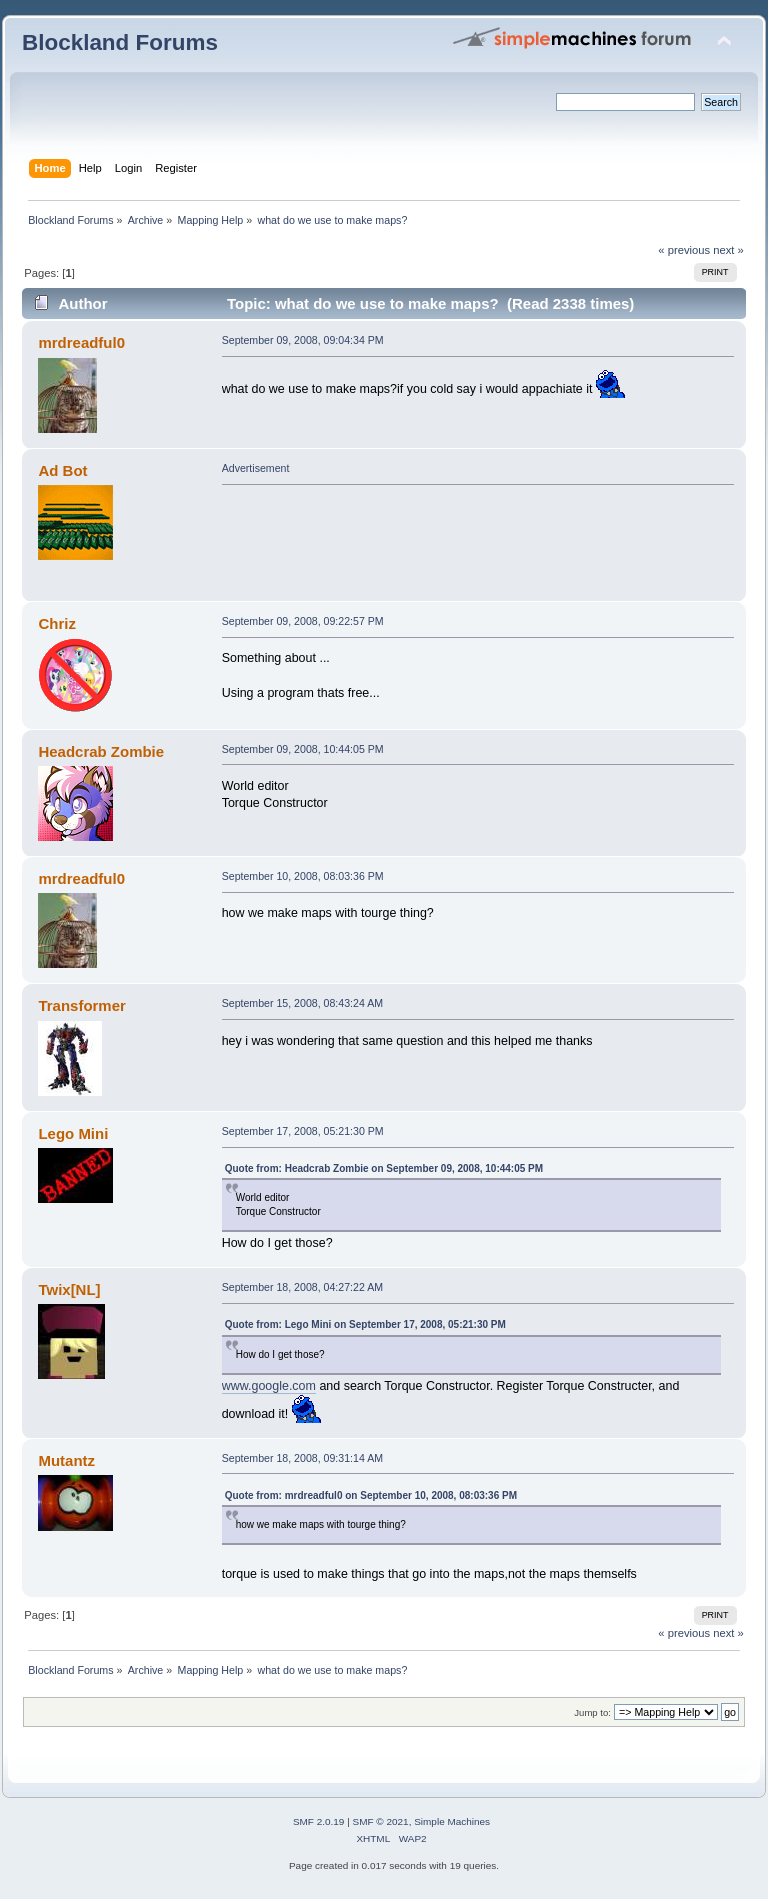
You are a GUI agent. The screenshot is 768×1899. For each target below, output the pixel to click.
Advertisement (256, 468)
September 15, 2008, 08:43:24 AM (302, 1003)
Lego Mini (73, 1133)
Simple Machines (452, 1821)
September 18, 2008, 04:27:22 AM (302, 1287)
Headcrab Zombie (101, 751)
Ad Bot (62, 470)
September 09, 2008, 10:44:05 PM (303, 749)
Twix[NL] (69, 1289)
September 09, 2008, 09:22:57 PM (303, 621)
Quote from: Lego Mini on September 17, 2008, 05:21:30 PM (365, 1324)
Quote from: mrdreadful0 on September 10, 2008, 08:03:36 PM (371, 1495)
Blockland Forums (120, 42)
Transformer (81, 1005)
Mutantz (66, 1460)
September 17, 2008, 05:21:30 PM (303, 1131)
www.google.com (269, 1386)
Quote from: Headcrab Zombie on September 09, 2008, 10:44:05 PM (384, 1168)
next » (728, 250)
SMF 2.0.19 (319, 1821)
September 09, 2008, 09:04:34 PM (303, 340)
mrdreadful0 (81, 342)
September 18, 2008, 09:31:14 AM (302, 1458)
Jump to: (592, 1712)
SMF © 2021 (381, 1821)
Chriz (56, 623)
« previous (684, 250)
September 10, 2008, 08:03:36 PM (303, 876)
